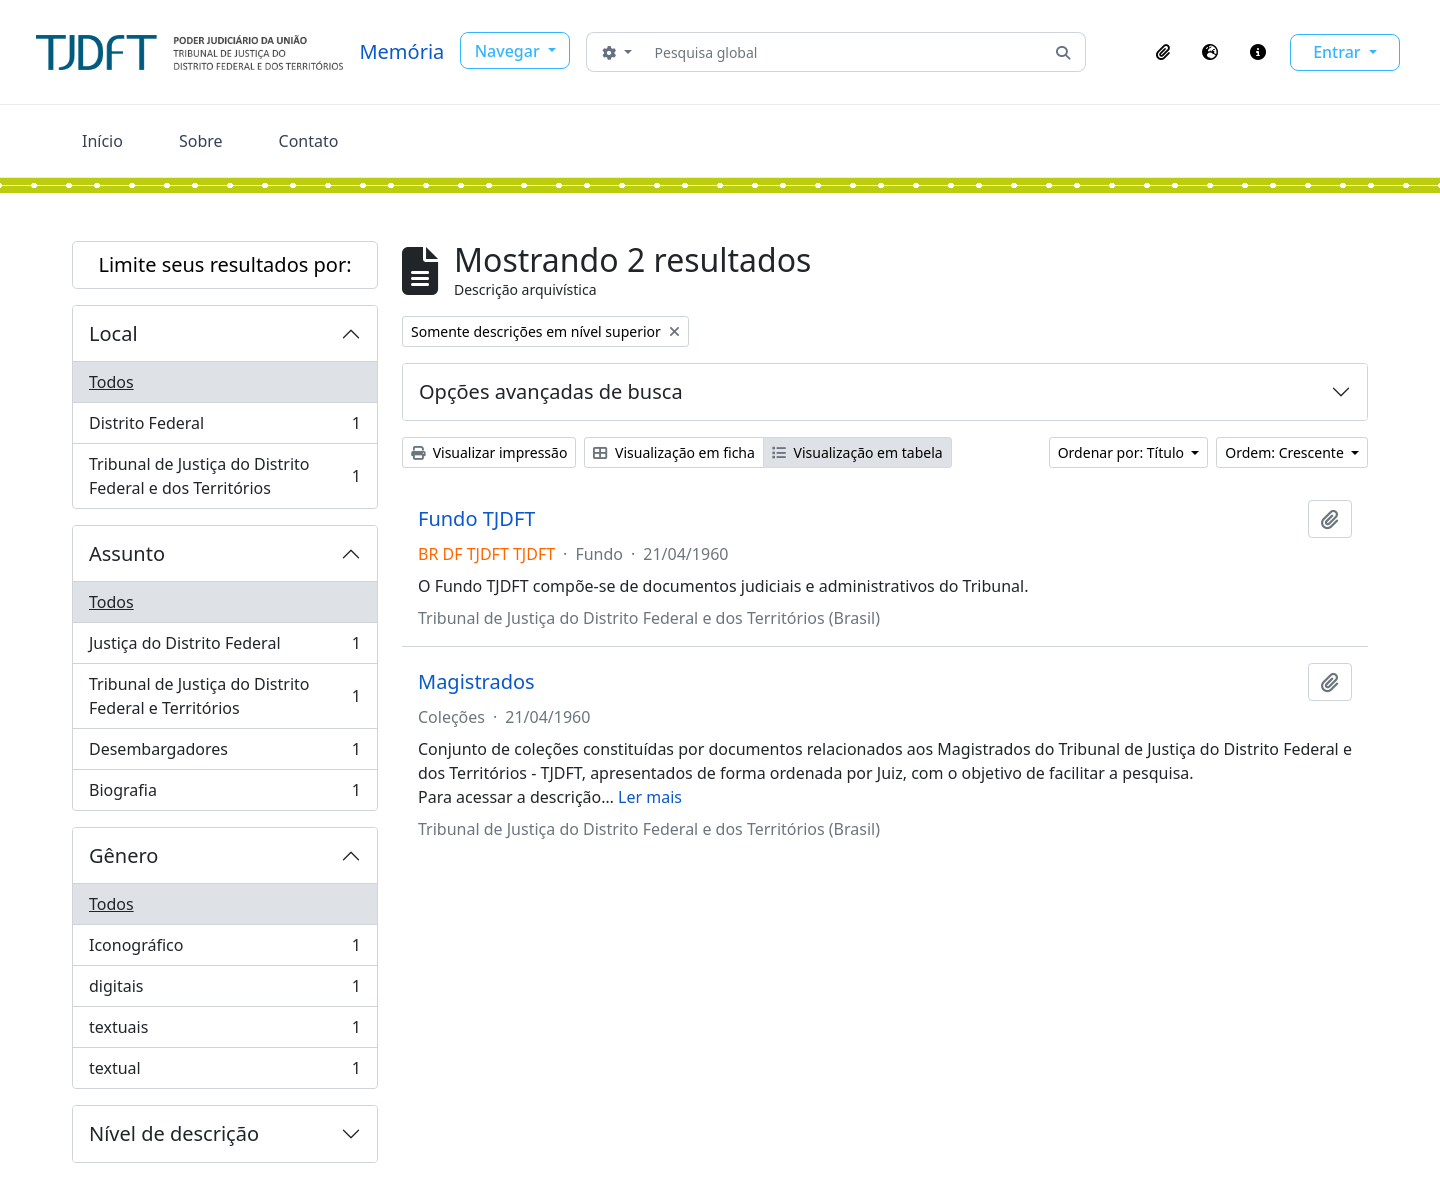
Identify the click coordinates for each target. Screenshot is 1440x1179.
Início (102, 141)
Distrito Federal (224, 427)
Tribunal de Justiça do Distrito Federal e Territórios (224, 696)
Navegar (509, 51)
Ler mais (650, 797)
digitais (224, 990)
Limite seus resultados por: (224, 264)
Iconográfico (224, 949)
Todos (111, 382)
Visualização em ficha (674, 452)
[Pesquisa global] (844, 52)
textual (224, 1072)
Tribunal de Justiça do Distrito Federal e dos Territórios (224, 476)
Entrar (1339, 52)
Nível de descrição (174, 1133)
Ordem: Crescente (1286, 452)
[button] (1163, 52)
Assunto (127, 553)
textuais (224, 1031)
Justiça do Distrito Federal (224, 647)
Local (113, 333)
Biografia (224, 794)
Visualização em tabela (857, 452)
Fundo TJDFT (476, 519)
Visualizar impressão (489, 452)
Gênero (123, 855)
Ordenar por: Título (1123, 452)
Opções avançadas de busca (551, 391)
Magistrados (476, 682)
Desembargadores (224, 753)
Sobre (201, 141)
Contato (309, 141)
